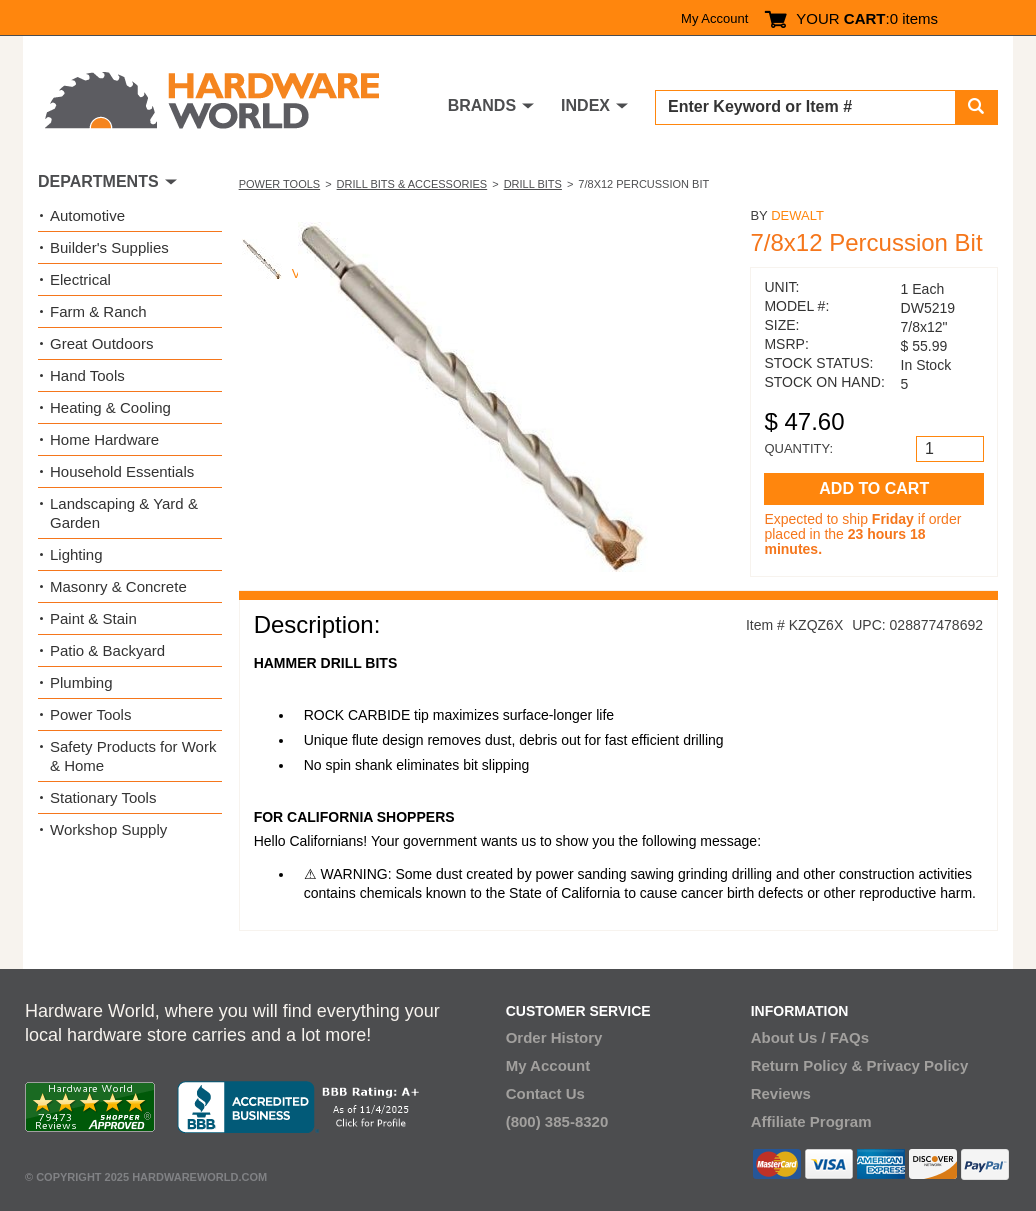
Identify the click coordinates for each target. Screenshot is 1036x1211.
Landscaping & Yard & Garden (124, 513)
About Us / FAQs (810, 1037)
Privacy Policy (918, 1065)
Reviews (781, 1093)
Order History (554, 1037)
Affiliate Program (811, 1121)
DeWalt (797, 215)
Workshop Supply (108, 829)
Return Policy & (807, 1065)
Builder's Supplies (109, 247)
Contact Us (545, 1093)
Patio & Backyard (107, 650)
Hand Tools (87, 375)
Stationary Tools (103, 797)
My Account (714, 18)
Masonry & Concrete (118, 586)
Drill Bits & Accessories (412, 184)
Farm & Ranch (98, 311)
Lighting (76, 554)
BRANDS (482, 105)
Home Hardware (104, 439)
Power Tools (280, 184)
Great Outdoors (101, 343)
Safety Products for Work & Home (133, 756)
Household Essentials (122, 471)
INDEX (585, 105)
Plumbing (81, 682)
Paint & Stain (93, 618)
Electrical (80, 279)
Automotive (87, 215)
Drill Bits (533, 184)
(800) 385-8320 (557, 1121)
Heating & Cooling (110, 407)
